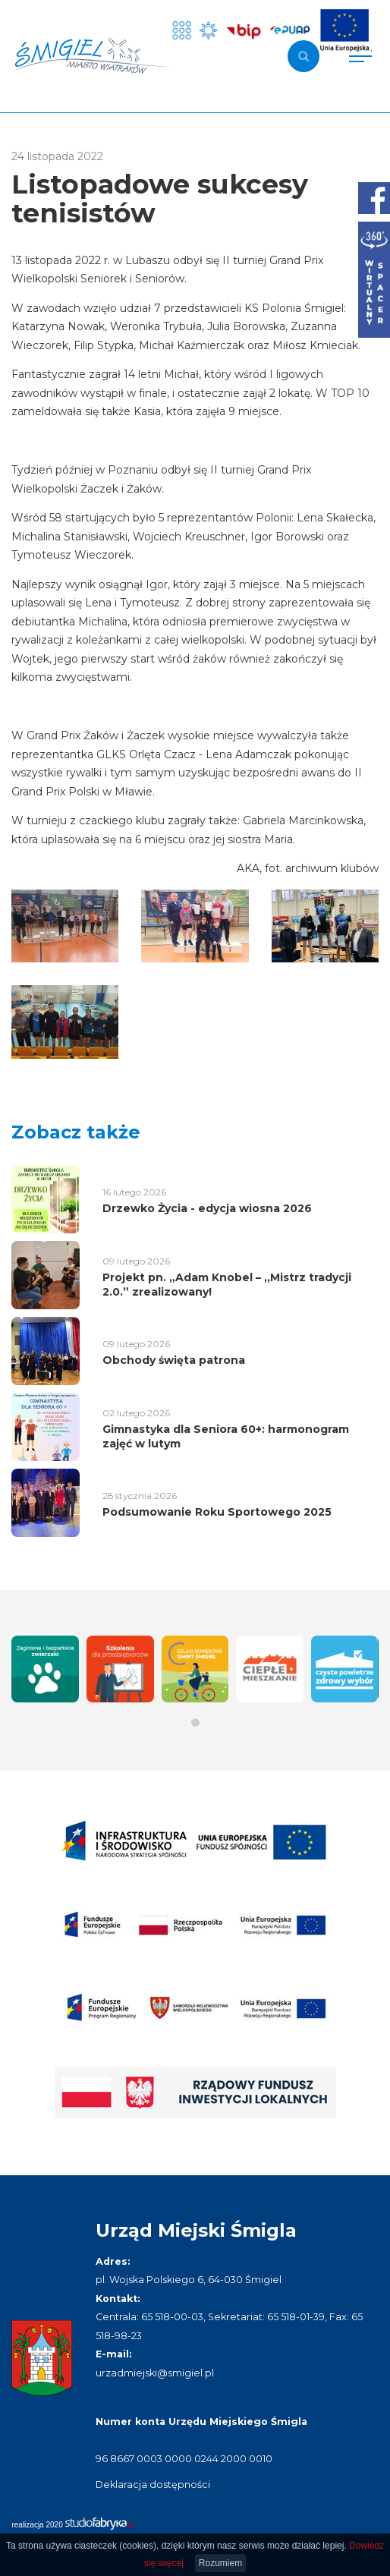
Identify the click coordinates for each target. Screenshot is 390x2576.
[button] (195, 1722)
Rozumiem (220, 2563)
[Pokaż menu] (360, 56)
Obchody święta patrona (173, 1360)
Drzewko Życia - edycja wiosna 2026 (207, 1208)
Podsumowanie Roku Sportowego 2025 (217, 1512)
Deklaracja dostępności (153, 2484)
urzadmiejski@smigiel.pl (155, 2373)
